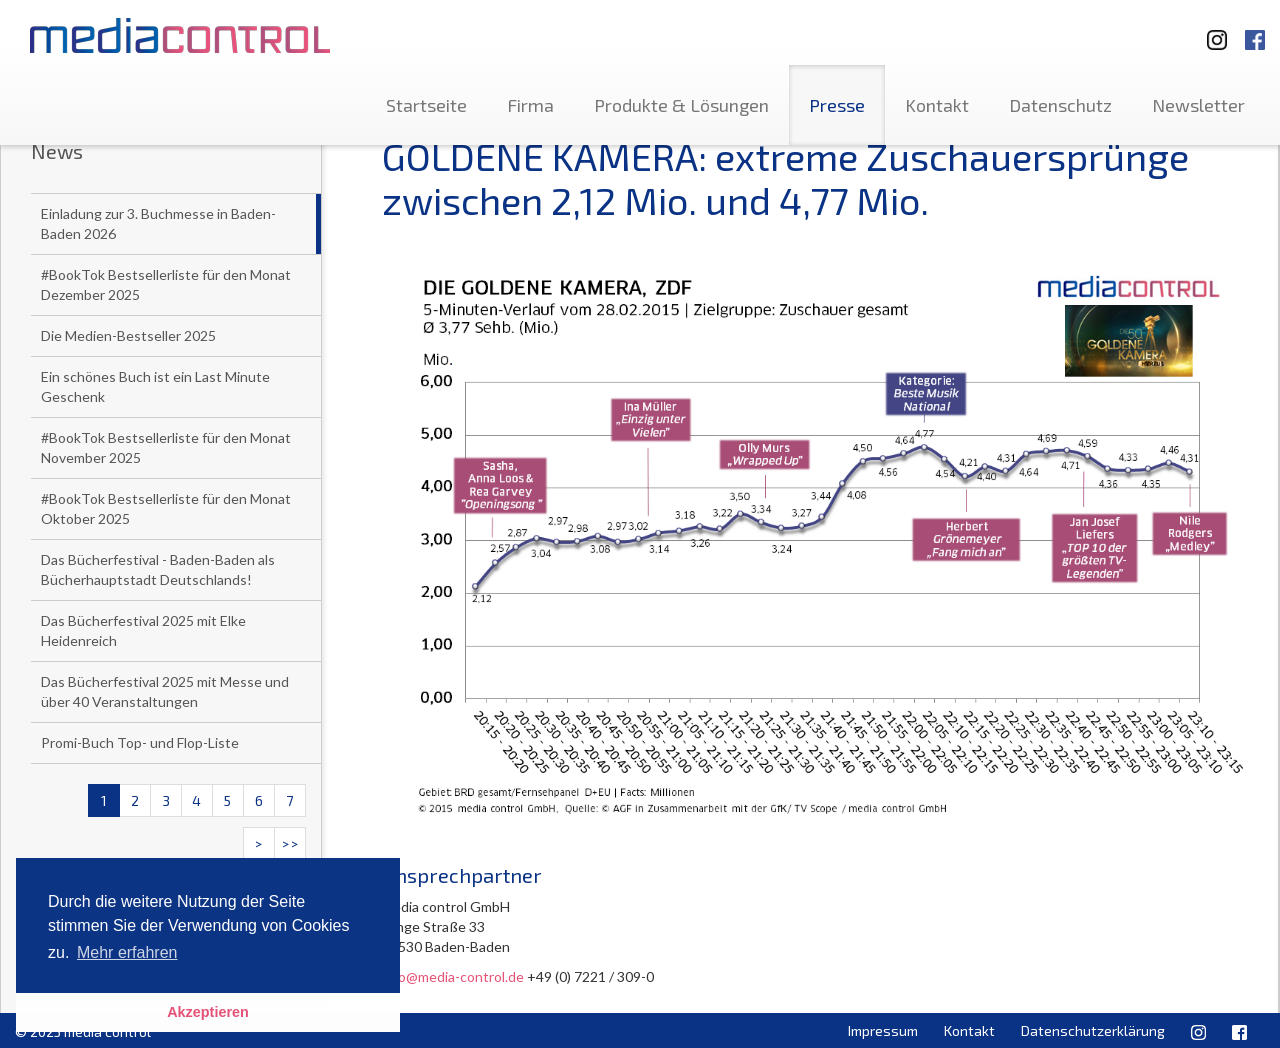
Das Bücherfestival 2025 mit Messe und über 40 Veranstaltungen (165, 691)
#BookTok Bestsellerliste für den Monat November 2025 (166, 447)
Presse (837, 105)
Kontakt (937, 105)
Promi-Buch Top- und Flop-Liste (140, 742)
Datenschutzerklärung (1093, 1030)
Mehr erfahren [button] (127, 952)
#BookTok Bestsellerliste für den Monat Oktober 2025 (166, 508)
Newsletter (1198, 105)
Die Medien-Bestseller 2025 (128, 335)
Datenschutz (1060, 105)
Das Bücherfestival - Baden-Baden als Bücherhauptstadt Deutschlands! (158, 569)
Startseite (426, 105)
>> (290, 843)
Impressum (883, 1030)
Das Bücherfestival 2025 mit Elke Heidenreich (143, 630)
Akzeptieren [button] (208, 1012)
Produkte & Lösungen (681, 105)
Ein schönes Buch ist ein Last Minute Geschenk (155, 386)
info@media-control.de (453, 976)
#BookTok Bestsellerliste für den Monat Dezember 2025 (166, 284)
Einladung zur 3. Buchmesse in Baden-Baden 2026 (158, 223)
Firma (530, 105)
